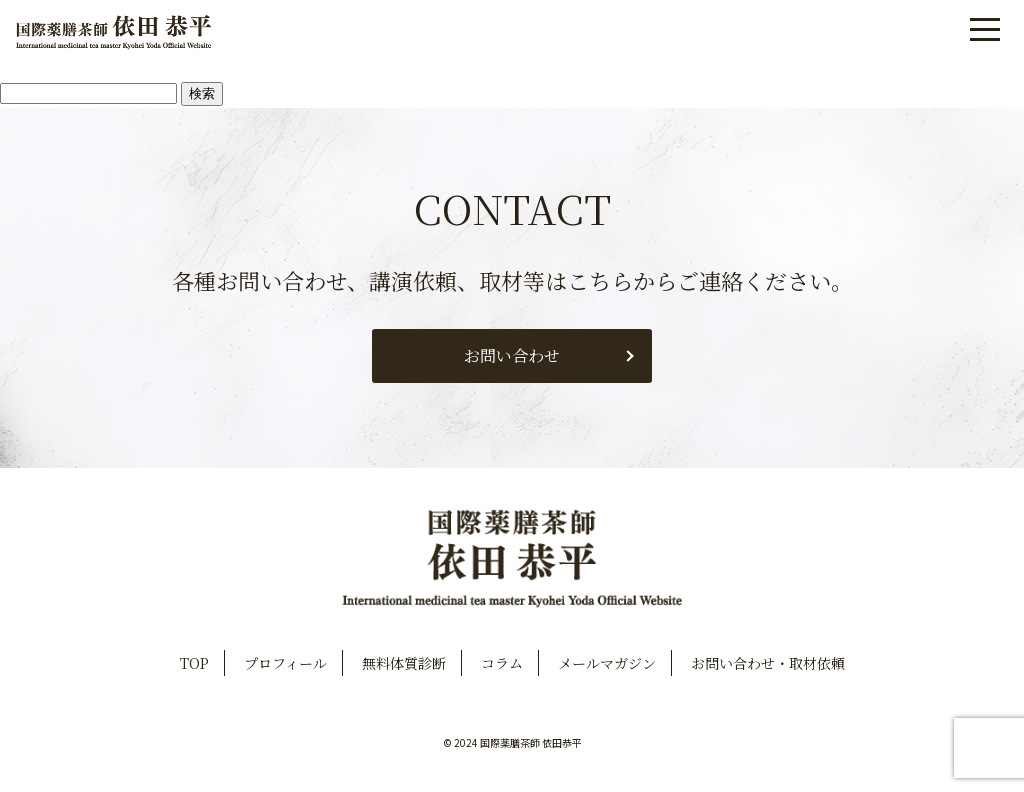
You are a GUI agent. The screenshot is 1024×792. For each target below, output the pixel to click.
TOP (194, 663)
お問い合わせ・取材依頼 (768, 663)
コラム (502, 663)
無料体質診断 (404, 663)
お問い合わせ (512, 355)
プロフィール (285, 663)
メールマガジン (607, 663)
